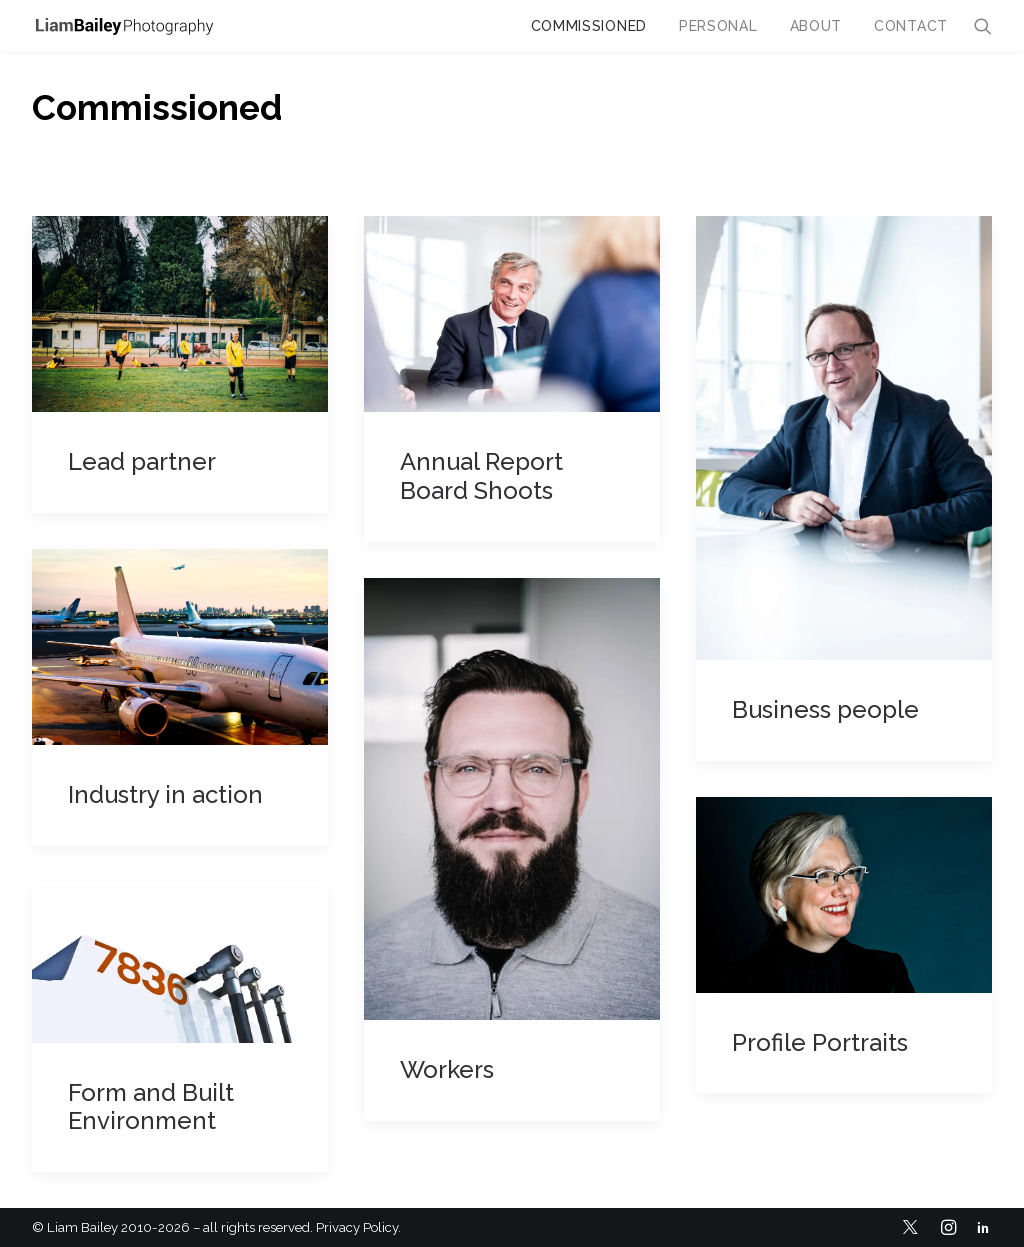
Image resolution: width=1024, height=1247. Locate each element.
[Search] (983, 26)
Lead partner (142, 461)
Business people (825, 709)
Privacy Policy (357, 1227)
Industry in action (165, 794)
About (816, 26)
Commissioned (589, 26)
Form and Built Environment (151, 1107)
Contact (911, 26)
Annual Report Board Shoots (481, 476)
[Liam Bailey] (124, 25)
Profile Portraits (820, 1042)
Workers (447, 1069)
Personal (718, 26)
